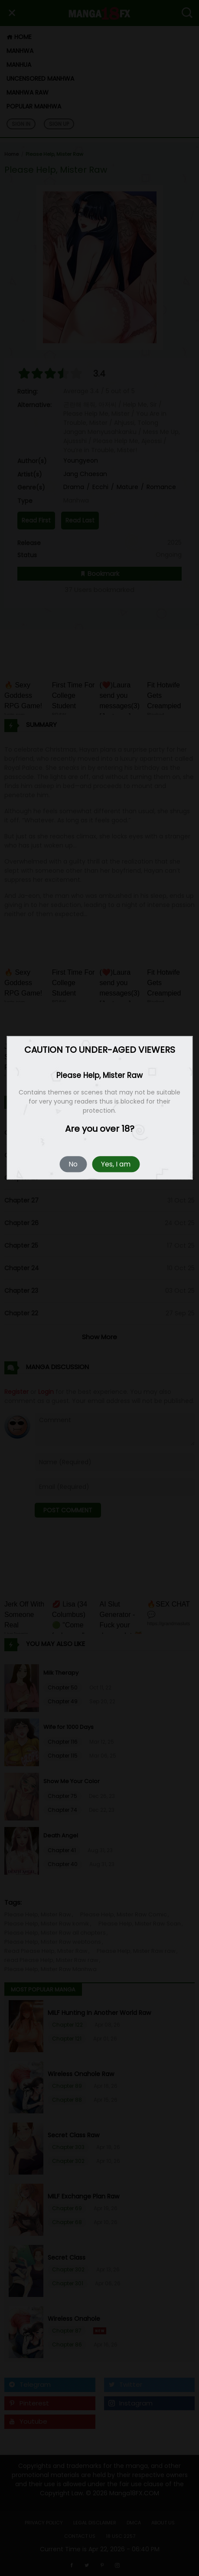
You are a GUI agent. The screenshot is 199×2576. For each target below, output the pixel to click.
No (73, 1165)
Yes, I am (115, 1165)
